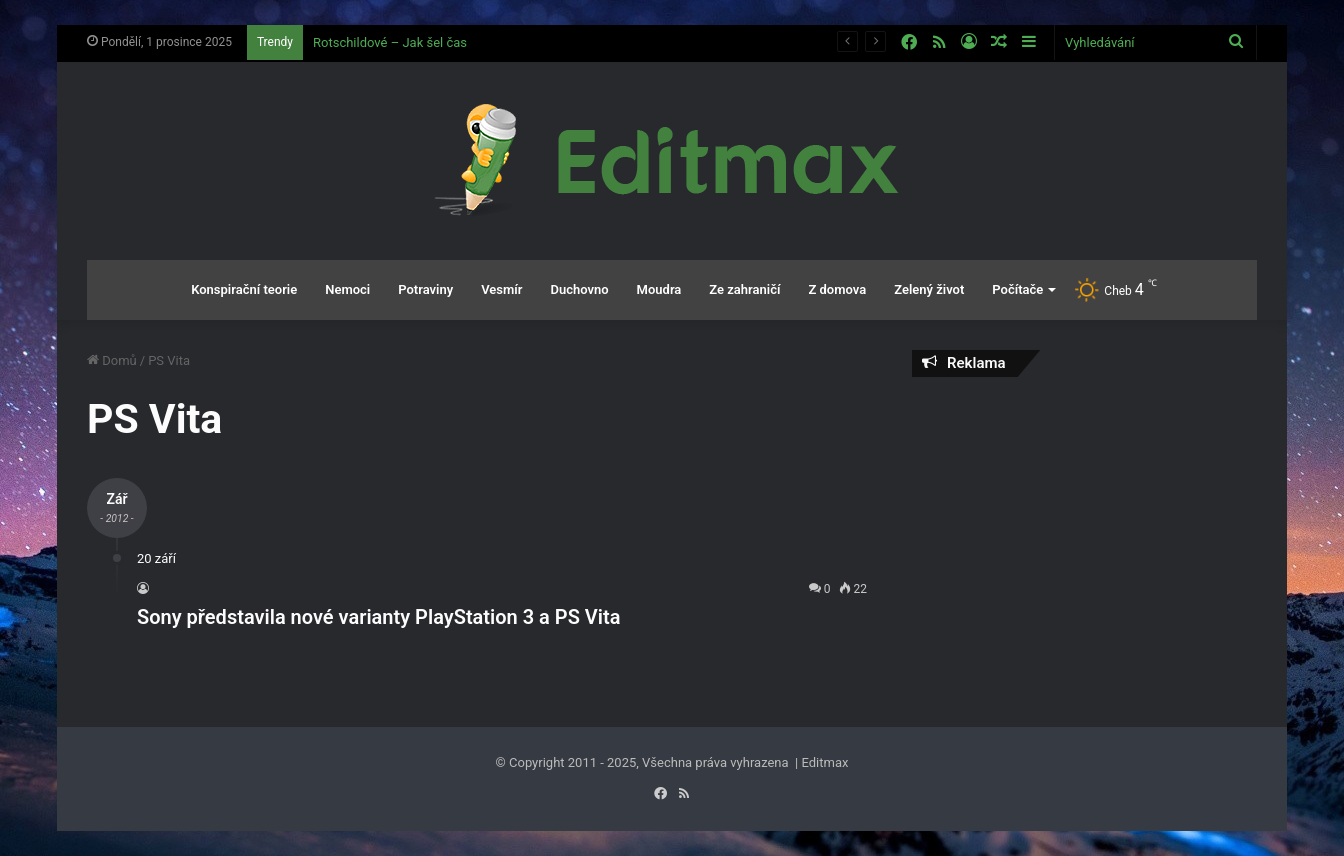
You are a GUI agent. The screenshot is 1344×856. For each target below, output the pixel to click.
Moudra (659, 289)
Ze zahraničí (744, 289)
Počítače (1017, 289)
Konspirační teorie (244, 289)
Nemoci (347, 289)
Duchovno (579, 289)
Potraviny (425, 289)
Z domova (837, 289)
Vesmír (501, 289)
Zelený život (929, 289)
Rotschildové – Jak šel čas (390, 42)
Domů (112, 360)
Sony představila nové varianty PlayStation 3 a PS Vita (378, 617)
